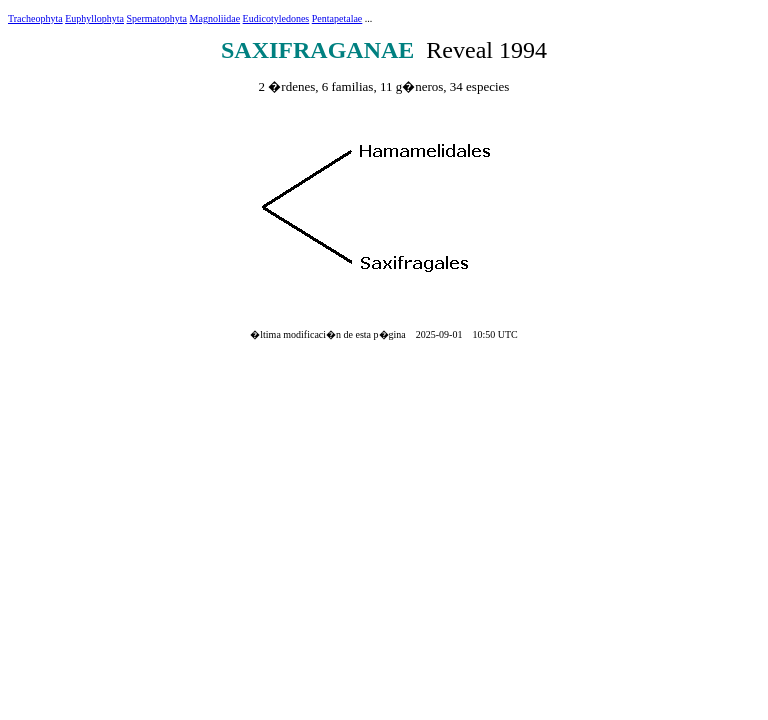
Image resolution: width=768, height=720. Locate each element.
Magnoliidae (215, 18)
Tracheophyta (35, 18)
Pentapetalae (337, 18)
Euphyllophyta (94, 18)
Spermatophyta (157, 18)
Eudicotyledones (276, 18)
